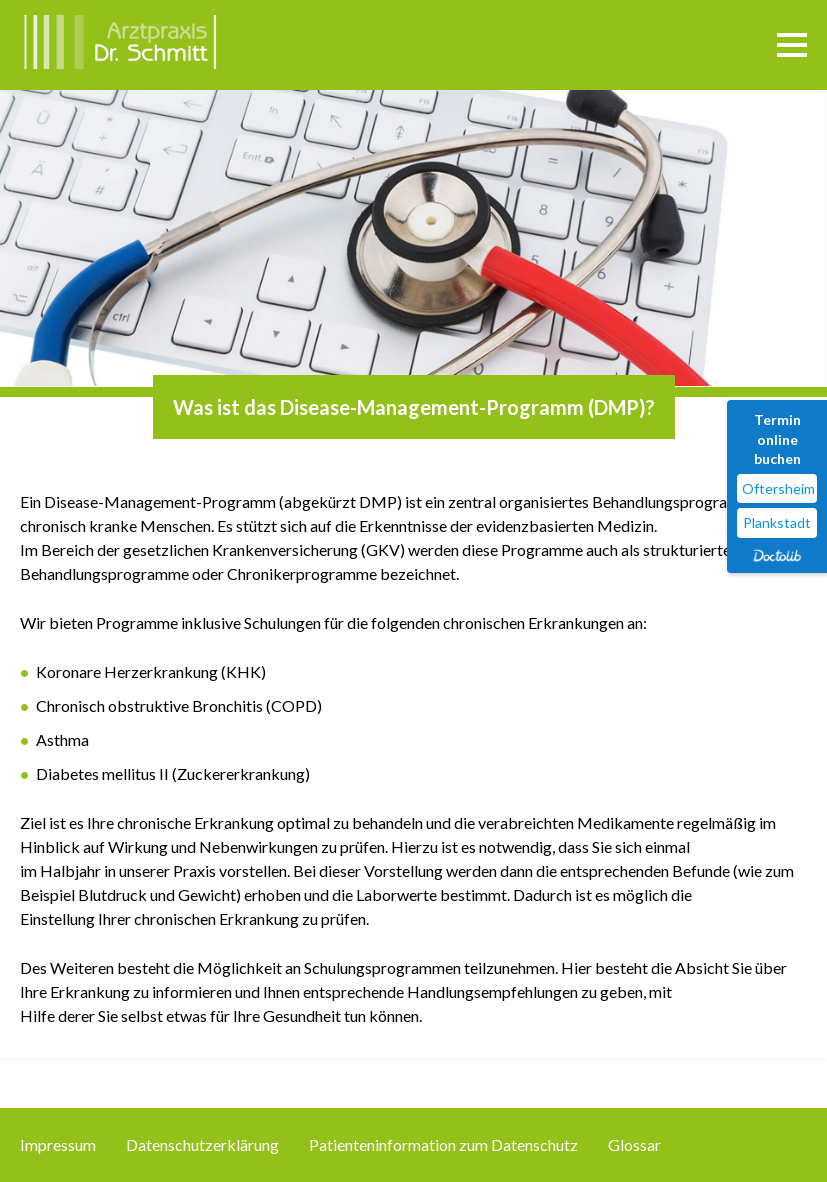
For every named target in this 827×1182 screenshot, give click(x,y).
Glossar (634, 1144)
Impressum (58, 1144)
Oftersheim (778, 488)
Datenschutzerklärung (202, 1144)
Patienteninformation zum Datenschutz (443, 1144)
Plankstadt (777, 522)
